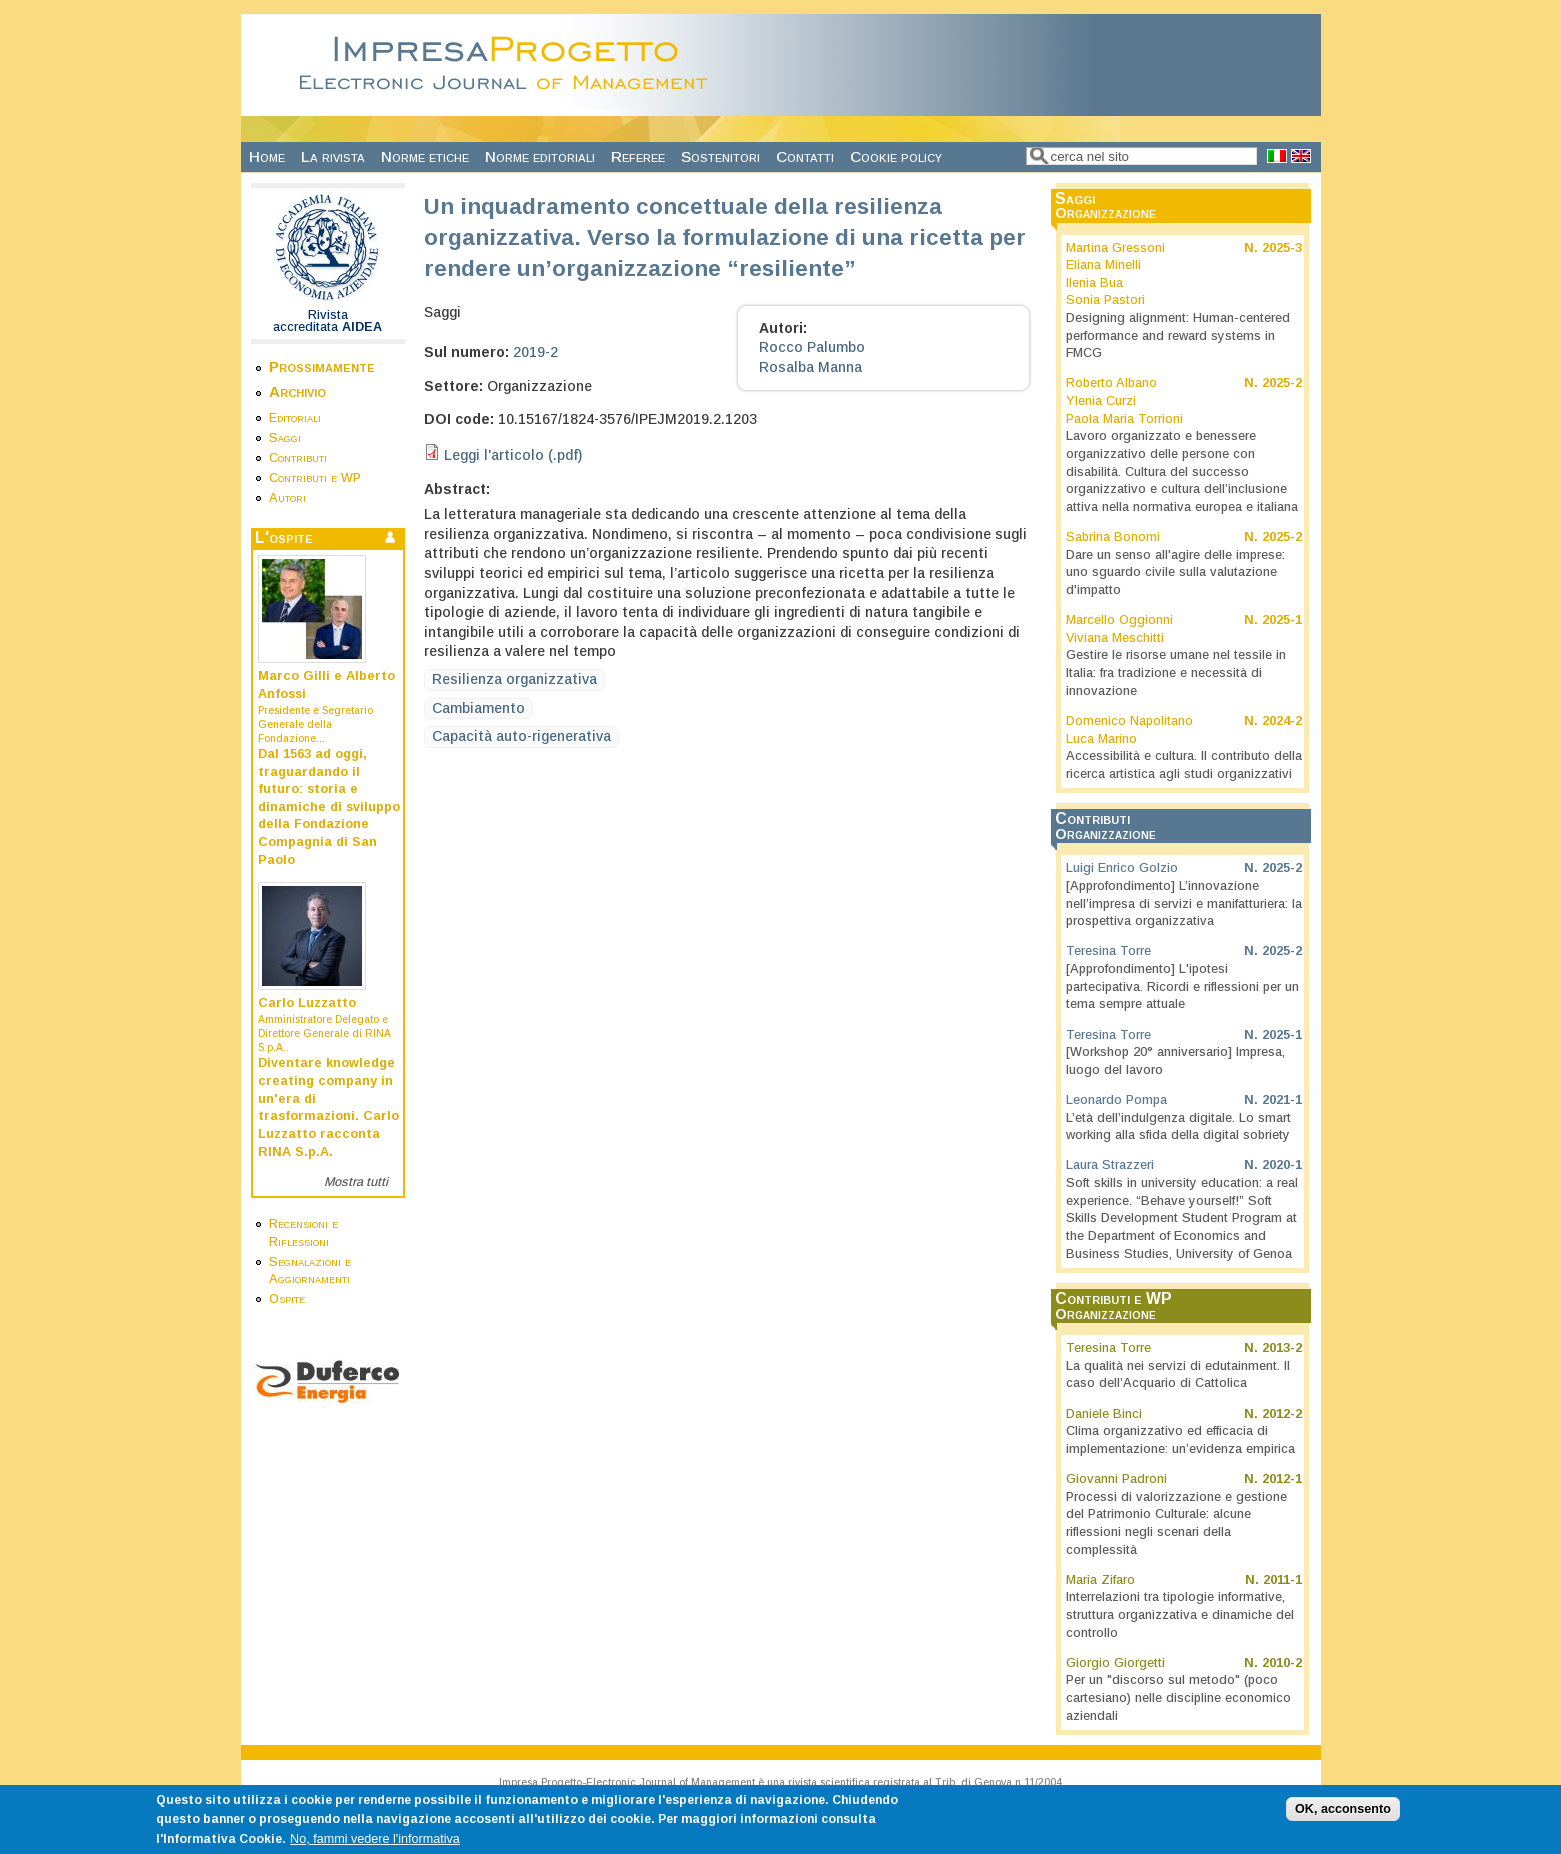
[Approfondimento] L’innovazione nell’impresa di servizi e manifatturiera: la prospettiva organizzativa (1184, 903)
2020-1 (1282, 1165)
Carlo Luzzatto (307, 1003)
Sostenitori (720, 156)
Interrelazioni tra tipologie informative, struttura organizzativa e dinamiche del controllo (1180, 1614)
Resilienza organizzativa (514, 679)
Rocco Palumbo (812, 347)
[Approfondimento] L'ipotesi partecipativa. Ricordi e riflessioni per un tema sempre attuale (1182, 986)
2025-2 (1282, 383)
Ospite (287, 1299)
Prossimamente (322, 366)
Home (267, 156)
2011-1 (1282, 1580)
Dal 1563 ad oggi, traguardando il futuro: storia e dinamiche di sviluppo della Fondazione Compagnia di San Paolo (329, 807)
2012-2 (1282, 1414)
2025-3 (1282, 248)
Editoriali (295, 418)
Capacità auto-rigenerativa (521, 736)
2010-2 (1282, 1663)
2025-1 (1282, 620)
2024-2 (1282, 721)
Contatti (805, 156)
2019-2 (535, 352)
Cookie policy (896, 156)
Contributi (298, 458)
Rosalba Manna (810, 367)
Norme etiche (425, 156)
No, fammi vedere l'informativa (375, 1847)
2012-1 (1282, 1479)
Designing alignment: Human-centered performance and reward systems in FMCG (1178, 335)
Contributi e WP (315, 478)
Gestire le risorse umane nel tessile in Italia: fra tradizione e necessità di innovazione (1176, 672)
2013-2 (1282, 1348)
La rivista (333, 156)
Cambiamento (478, 708)
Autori (287, 498)
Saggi (285, 438)
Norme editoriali (540, 156)
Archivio (297, 391)
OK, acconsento (1343, 1817)
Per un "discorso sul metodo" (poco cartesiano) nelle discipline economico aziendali (1178, 1697)
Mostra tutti (356, 1182)
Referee (638, 156)
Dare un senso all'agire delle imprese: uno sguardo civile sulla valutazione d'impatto (1175, 572)
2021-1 (1282, 1100)
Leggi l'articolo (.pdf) (513, 455)
